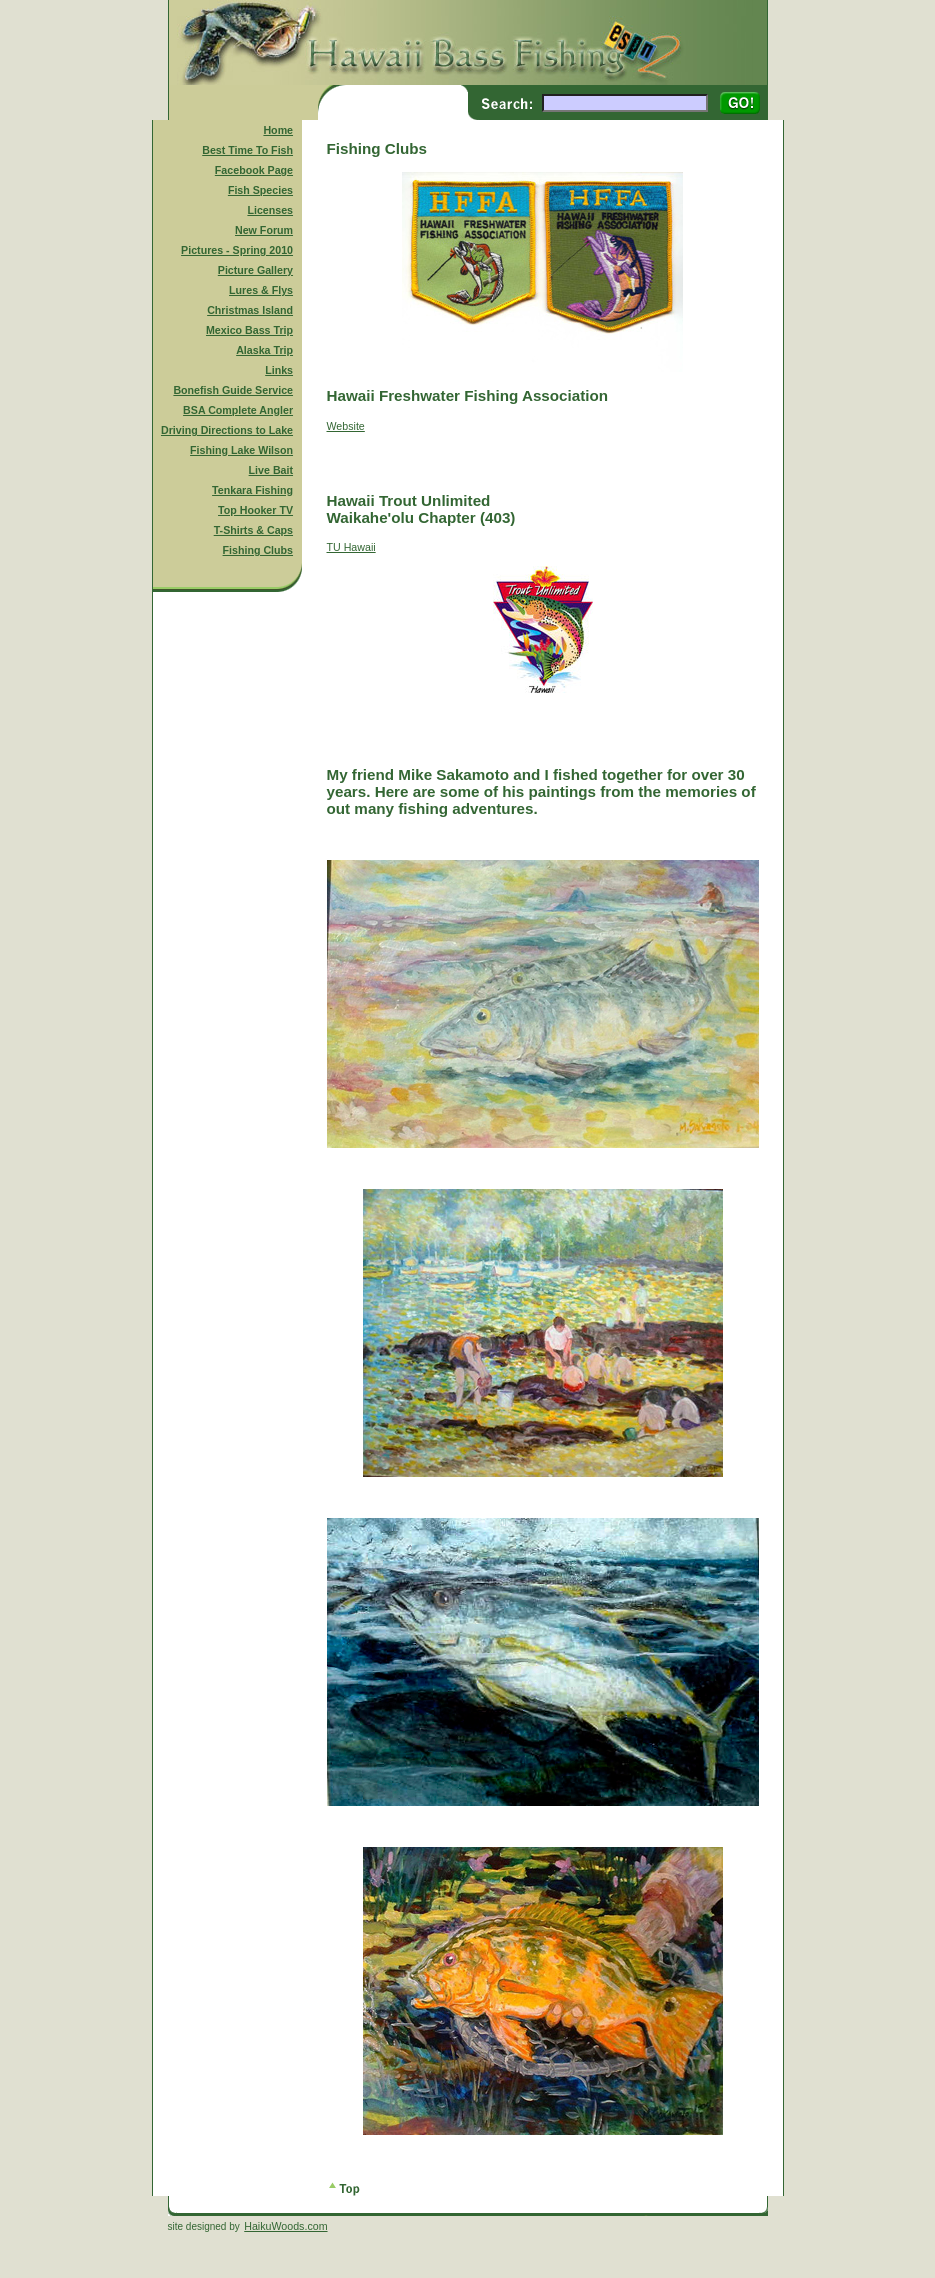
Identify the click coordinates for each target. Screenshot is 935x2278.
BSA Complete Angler (238, 410)
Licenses (270, 210)
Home (278, 130)
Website (346, 426)
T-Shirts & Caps (253, 530)
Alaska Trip (264, 350)
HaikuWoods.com (285, 2226)
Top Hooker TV (255, 510)
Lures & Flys (261, 290)
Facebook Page (254, 170)
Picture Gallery (255, 270)
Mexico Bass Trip (249, 330)
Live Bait (271, 470)
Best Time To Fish (247, 150)
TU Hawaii (351, 547)
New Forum (264, 230)
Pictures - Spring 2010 (237, 250)
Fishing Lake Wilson (241, 450)
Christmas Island (250, 310)
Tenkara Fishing (252, 490)
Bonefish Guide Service (233, 390)
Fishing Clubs (258, 550)
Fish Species (260, 190)
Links (279, 370)
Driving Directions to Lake (227, 430)
